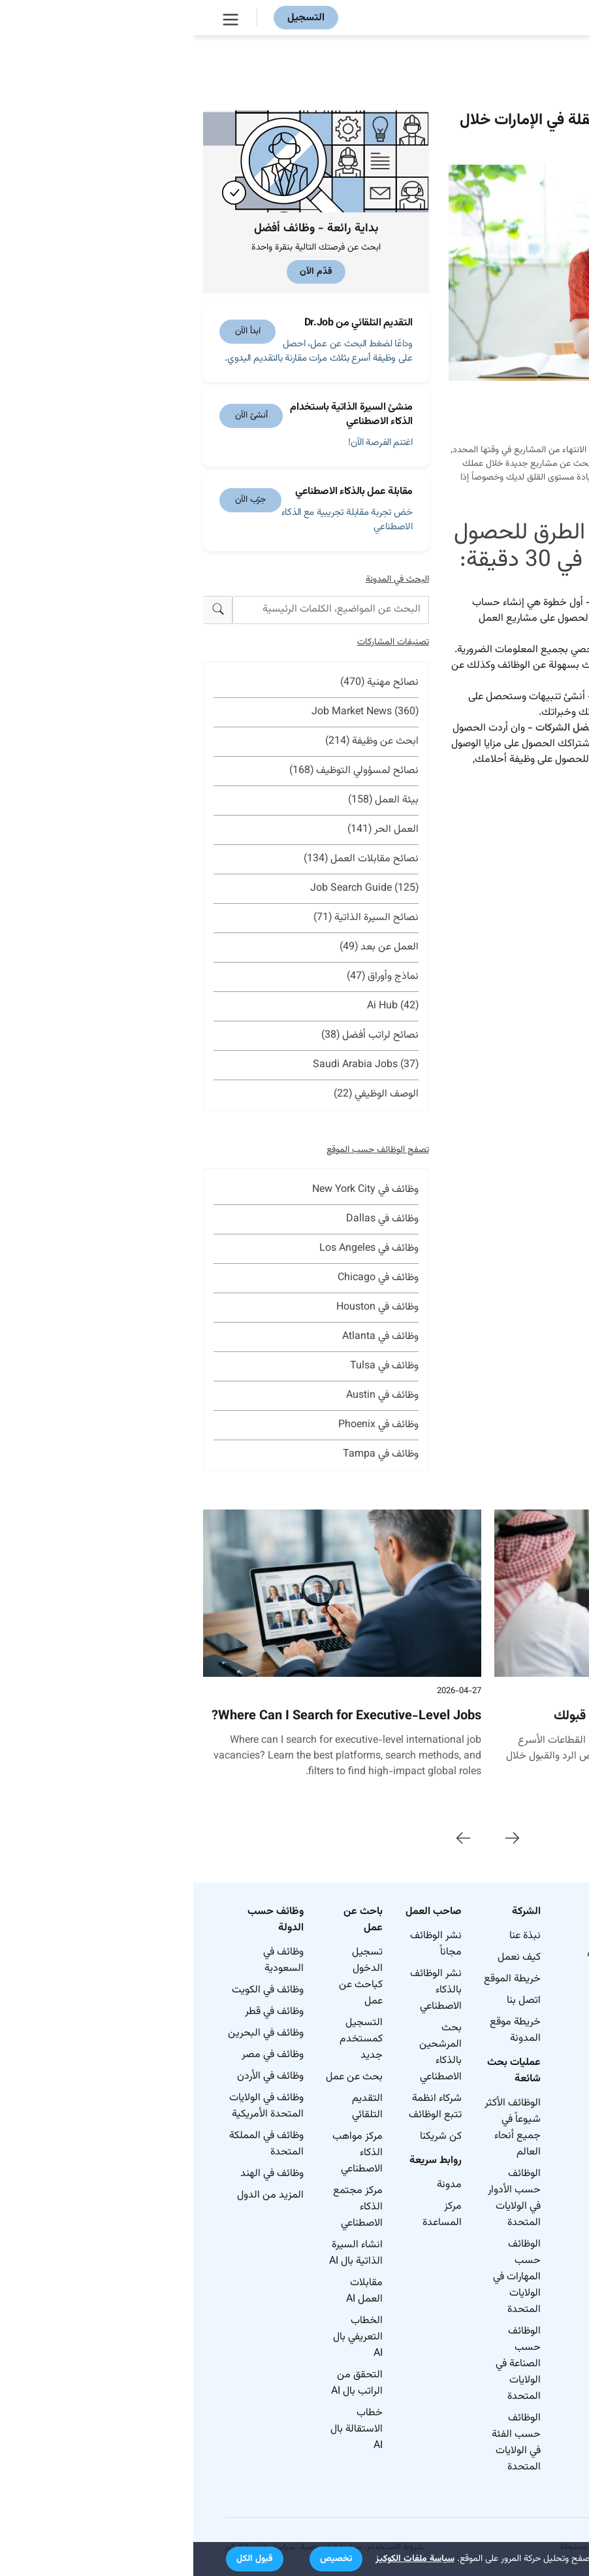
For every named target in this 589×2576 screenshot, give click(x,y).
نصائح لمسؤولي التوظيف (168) (160, 771)
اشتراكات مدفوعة (498, 744)
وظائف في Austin (189, 1395)
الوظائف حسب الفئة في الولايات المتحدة (322, 2442)
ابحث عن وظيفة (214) (178, 741)
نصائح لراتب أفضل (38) (176, 1035)
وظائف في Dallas (189, 1219)
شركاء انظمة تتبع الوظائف (241, 2106)
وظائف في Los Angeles (175, 1248)
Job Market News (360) (171, 712)
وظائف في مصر (79, 2055)
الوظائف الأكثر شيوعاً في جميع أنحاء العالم (319, 2127)
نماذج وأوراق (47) (189, 976)
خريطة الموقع (319, 1979)
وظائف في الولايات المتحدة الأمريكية (73, 2106)
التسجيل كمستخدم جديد (167, 2039)
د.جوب (451, 618)
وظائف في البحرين (72, 2033)
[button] (142, 2559)
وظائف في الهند (78, 2174)
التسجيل (112, 18)
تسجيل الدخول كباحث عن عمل (167, 1976)
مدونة (256, 2185)
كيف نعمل (325, 1957)
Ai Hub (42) (199, 1006)
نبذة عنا (331, 1936)
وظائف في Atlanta (187, 1337)
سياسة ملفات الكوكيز (221, 2559)
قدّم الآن (122, 272)
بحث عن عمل (161, 2077)
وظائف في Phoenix (185, 1425)
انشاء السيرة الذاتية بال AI (162, 2253)
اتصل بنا (330, 2000)
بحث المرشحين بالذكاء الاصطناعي (247, 2052)
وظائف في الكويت (74, 1990)
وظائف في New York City (172, 1189)
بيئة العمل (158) (190, 800)
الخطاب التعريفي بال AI (164, 2337)
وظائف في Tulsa (191, 1366)
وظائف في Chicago (184, 1278)
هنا (519, 775)
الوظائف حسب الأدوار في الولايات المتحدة (320, 2198)
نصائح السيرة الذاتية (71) (172, 918)
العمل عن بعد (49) (185, 947)
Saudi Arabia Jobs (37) (172, 1065)
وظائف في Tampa (187, 1454)
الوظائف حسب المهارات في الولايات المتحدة (323, 2277)
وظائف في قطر (81, 2012)
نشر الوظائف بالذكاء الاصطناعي (242, 1990)
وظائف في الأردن (77, 2076)
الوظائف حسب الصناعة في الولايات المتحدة (324, 2364)
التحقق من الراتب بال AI (163, 2383)
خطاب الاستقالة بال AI (163, 2429)
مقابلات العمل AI (171, 2291)
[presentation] (319, 1838)
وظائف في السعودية (90, 1960)
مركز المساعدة (248, 2214)
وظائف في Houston (184, 1307)
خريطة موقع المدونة (321, 2030)
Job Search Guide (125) (171, 888)
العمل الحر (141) (189, 829)
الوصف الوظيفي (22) (182, 1094)
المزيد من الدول (77, 2195)
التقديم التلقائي (174, 2106)
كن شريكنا (247, 2136)
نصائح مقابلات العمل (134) (167, 859)
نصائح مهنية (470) (186, 682)
